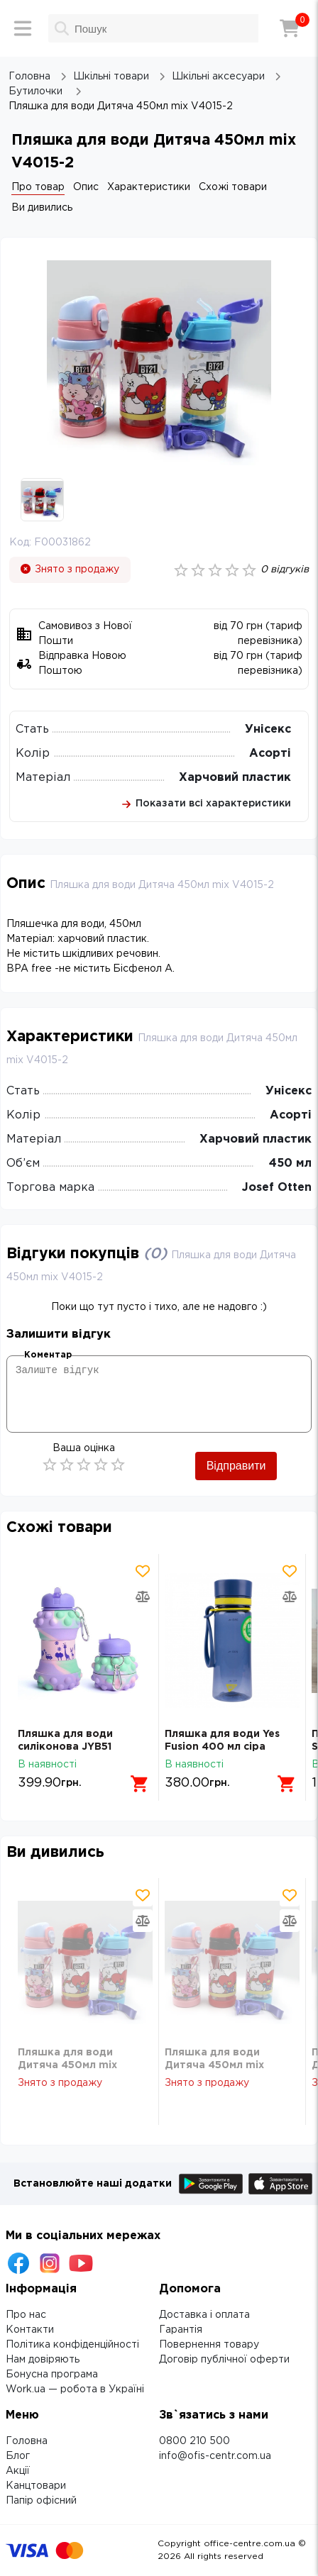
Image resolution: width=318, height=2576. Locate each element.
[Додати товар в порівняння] (143, 1596)
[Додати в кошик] (140, 1783)
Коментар (48, 1355)
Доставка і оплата (204, 2315)
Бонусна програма (52, 2374)
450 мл (290, 1163)
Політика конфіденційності (72, 2345)
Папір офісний (41, 2501)
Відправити (236, 1466)
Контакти (30, 2330)
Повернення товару (209, 2345)
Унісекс (268, 729)
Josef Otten (277, 1187)
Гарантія (180, 2330)
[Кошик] (290, 28)
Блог (18, 2456)
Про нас (26, 2315)
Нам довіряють (43, 2359)
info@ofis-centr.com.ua (215, 2456)
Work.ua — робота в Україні (75, 2389)
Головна (27, 2441)
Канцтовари (36, 2486)
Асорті (270, 753)
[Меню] (23, 28)
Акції (18, 2471)
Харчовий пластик (235, 777)
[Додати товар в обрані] (143, 1571)
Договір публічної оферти (224, 2359)
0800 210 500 (194, 2441)
